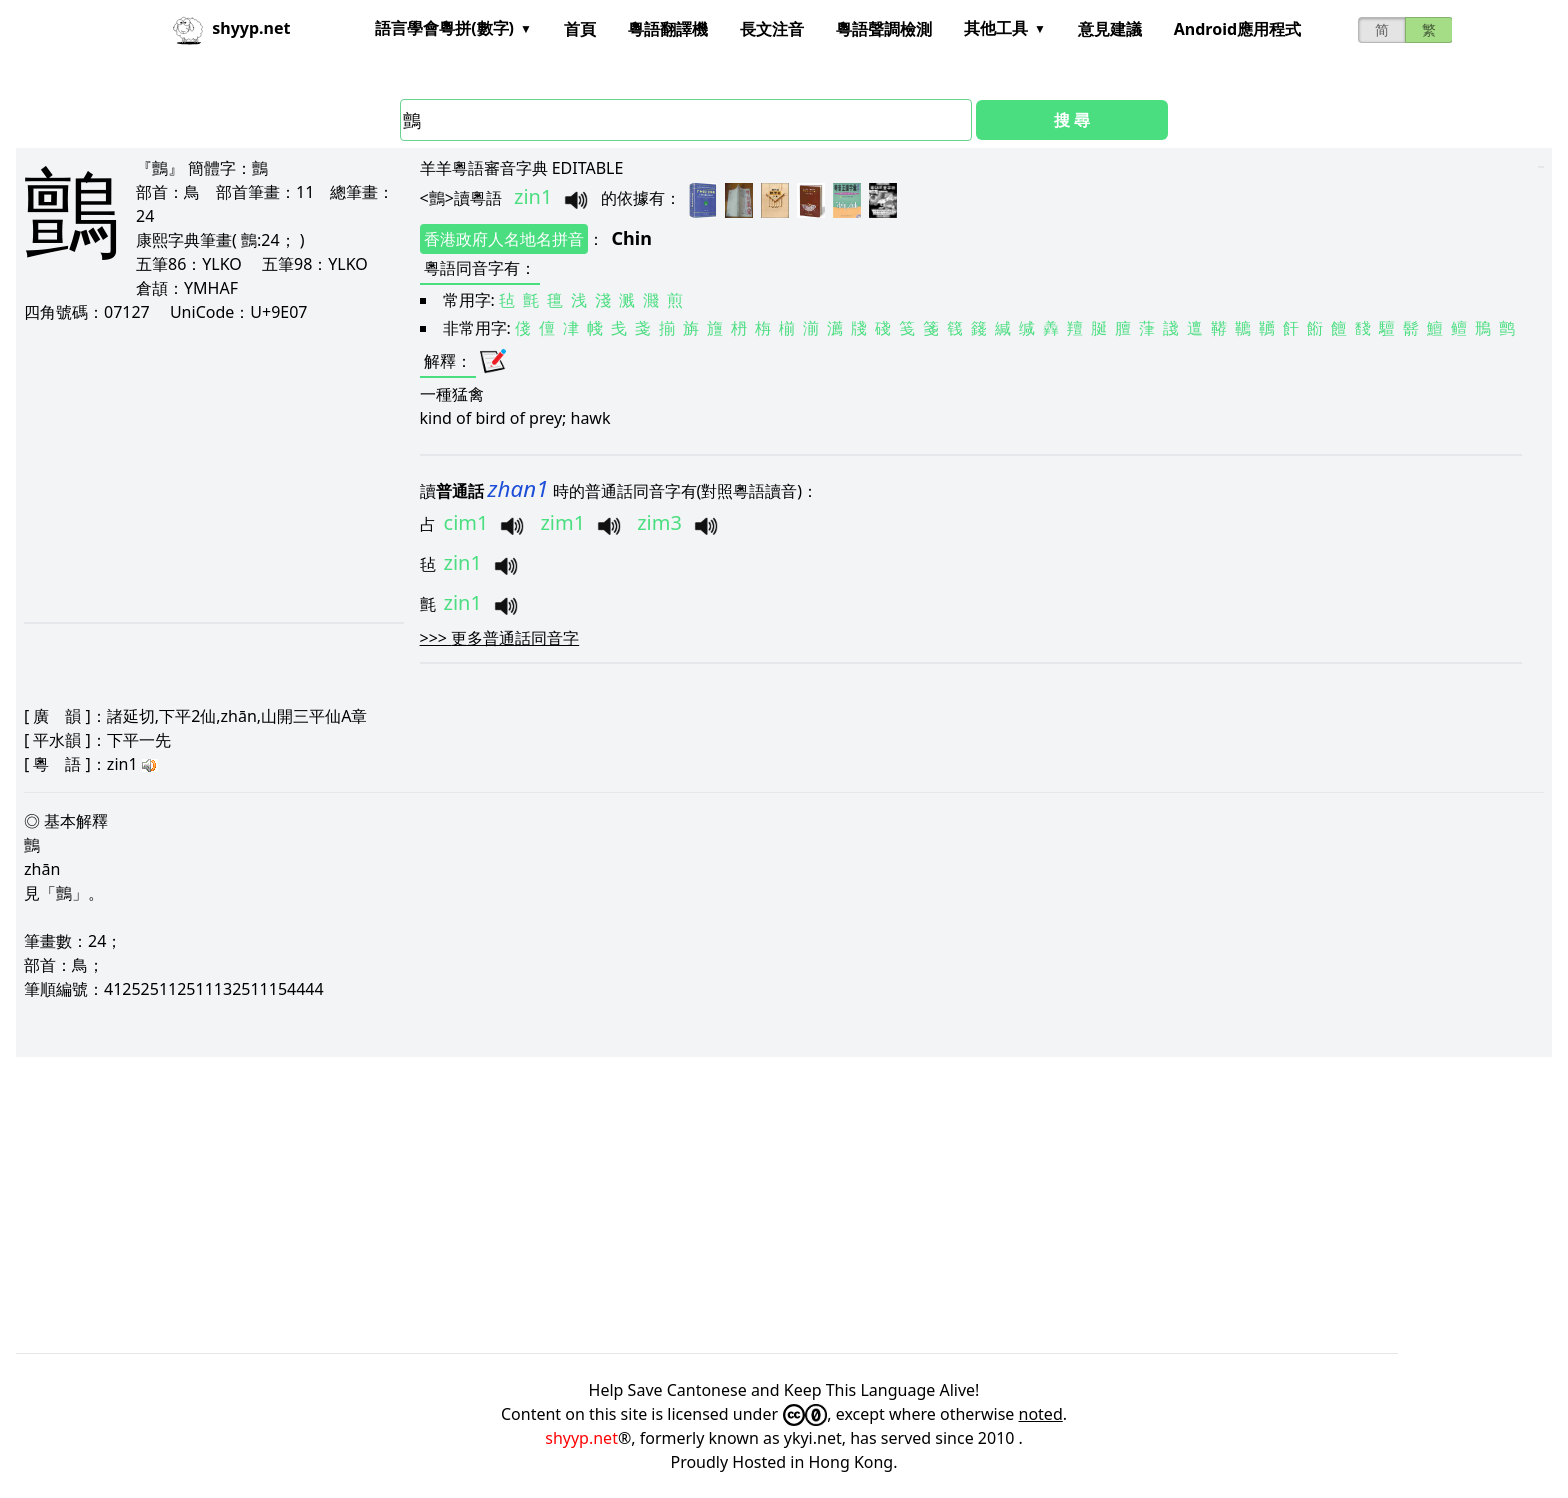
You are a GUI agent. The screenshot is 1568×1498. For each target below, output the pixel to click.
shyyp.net (581, 1438)
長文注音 (772, 29)
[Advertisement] (212, 472)
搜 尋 (1072, 120)
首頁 (580, 29)
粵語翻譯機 (668, 29)
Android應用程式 (1237, 29)
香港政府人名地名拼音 (504, 239)
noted (1041, 1414)
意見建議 (1110, 29)
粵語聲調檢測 (884, 29)
